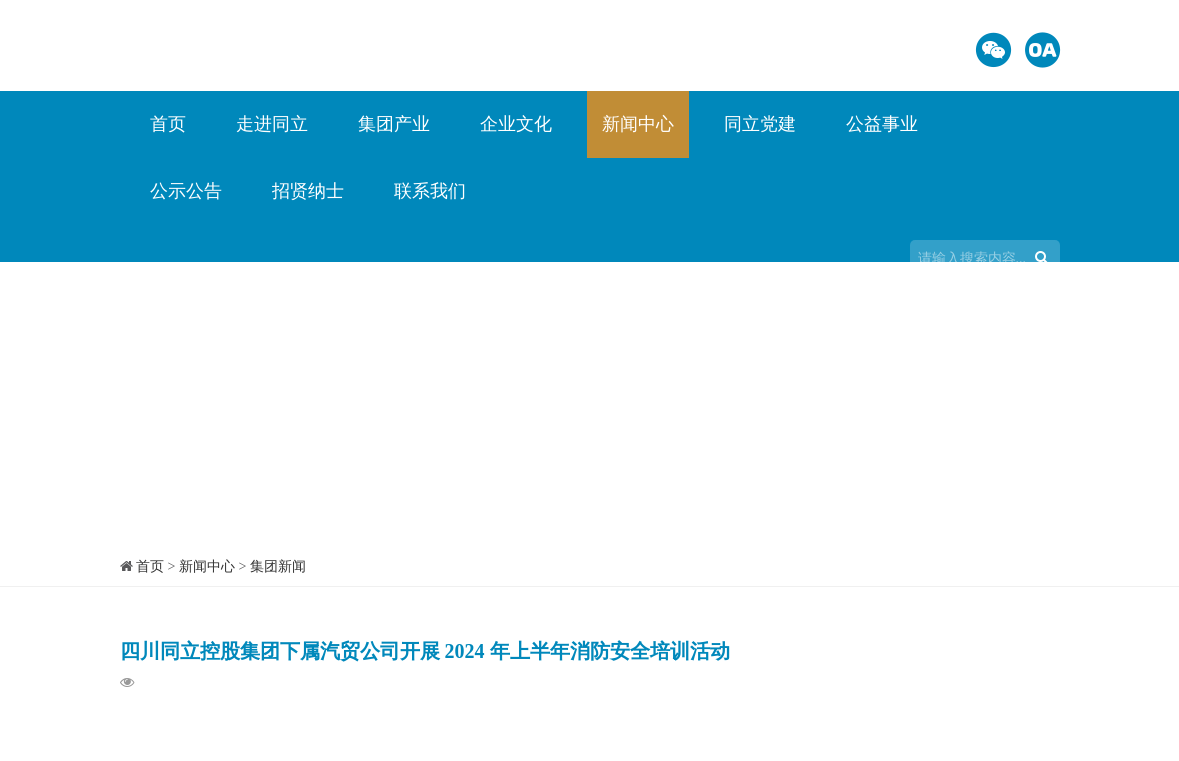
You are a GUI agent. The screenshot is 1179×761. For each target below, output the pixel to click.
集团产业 (394, 124)
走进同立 (272, 124)
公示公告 (186, 191)
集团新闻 (278, 566)
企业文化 (516, 124)
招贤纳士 (308, 191)
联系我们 (430, 191)
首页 (168, 124)
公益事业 (882, 124)
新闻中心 (638, 124)
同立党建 (760, 124)
